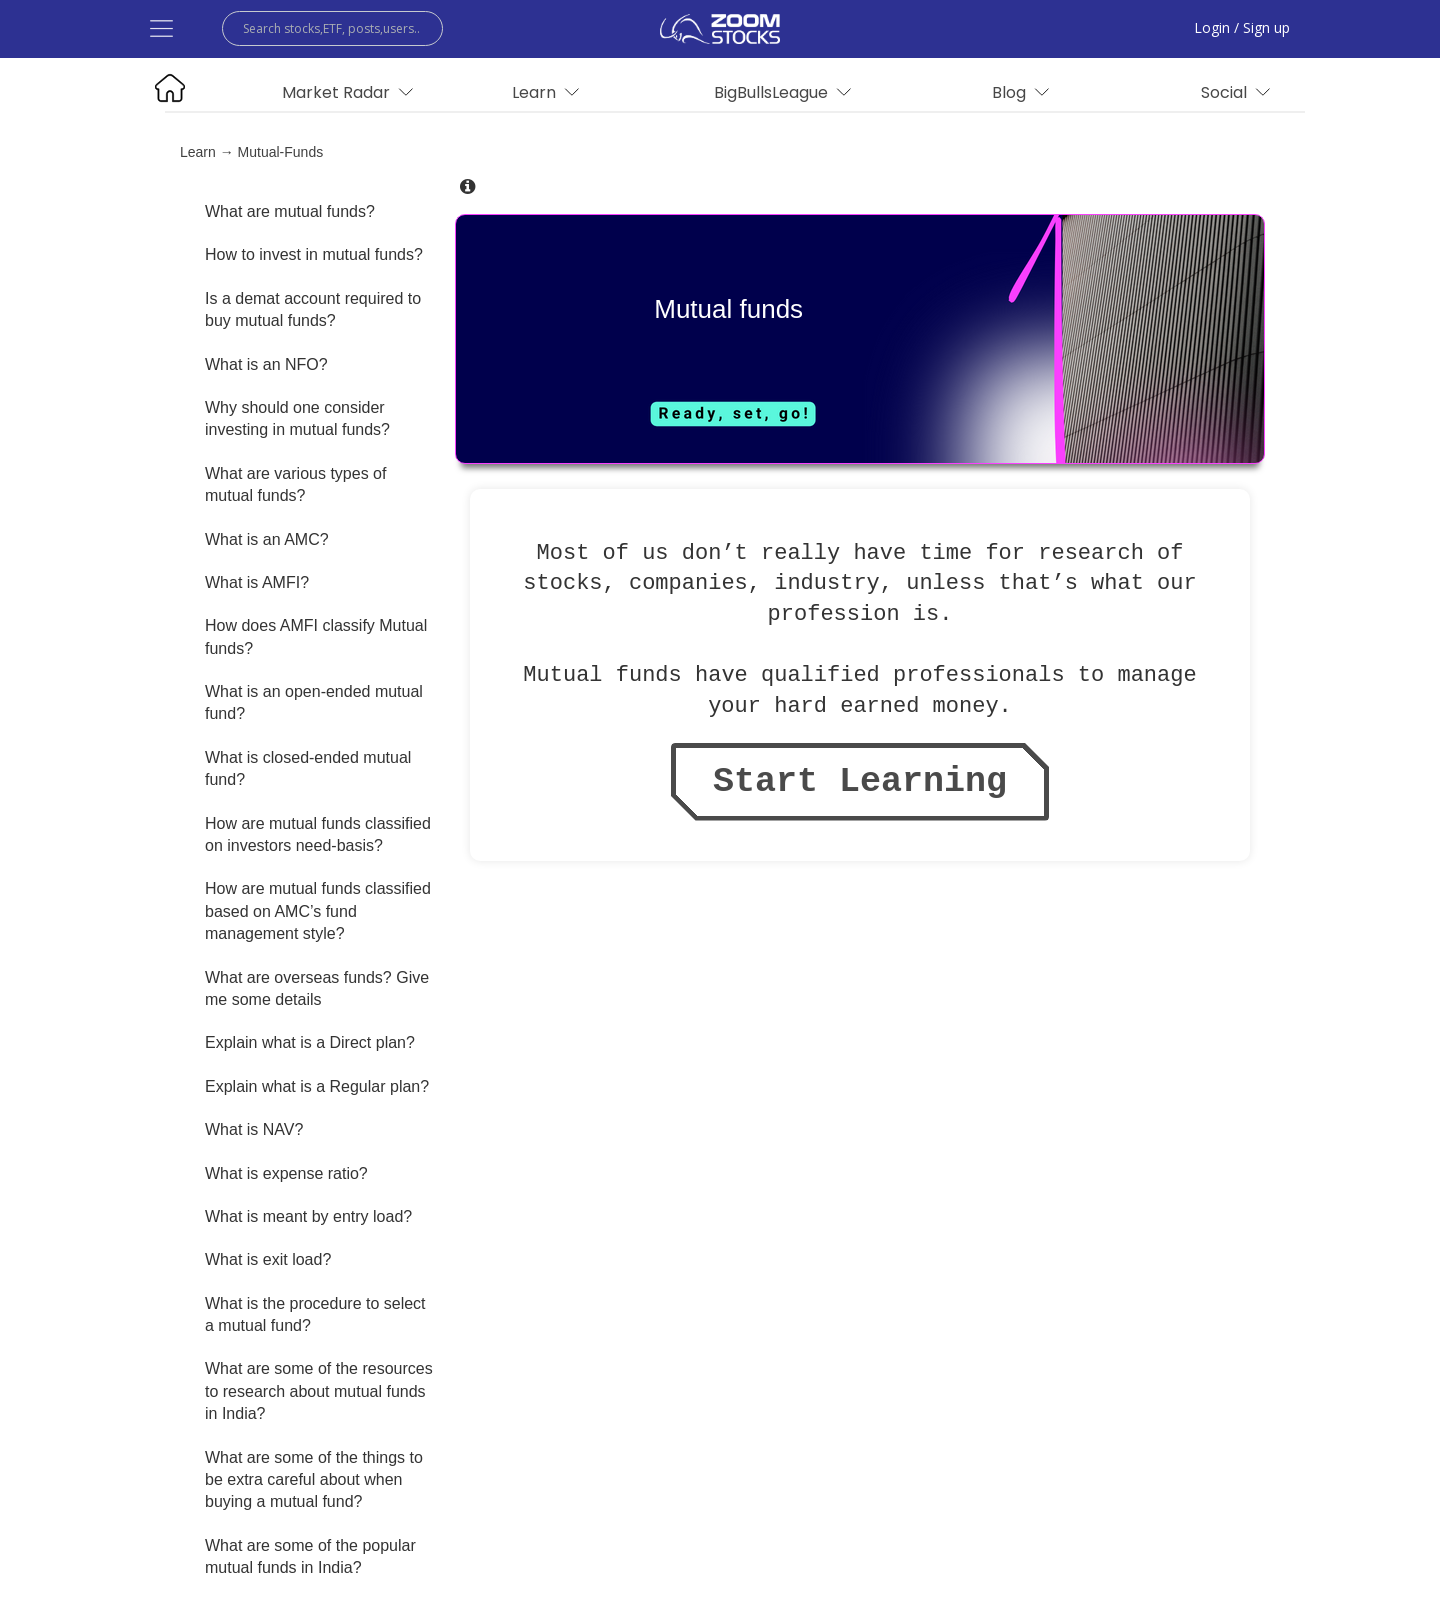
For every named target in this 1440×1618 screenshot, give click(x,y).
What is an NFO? (266, 364)
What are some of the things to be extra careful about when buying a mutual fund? (314, 1480)
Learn (198, 152)
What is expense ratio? (286, 1173)
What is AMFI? (257, 582)
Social (1235, 92)
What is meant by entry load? (308, 1216)
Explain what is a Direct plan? (310, 1042)
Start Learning (860, 781)
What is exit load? (268, 1259)
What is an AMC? (267, 539)
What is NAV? (254, 1129)
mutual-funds (281, 152)
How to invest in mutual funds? (314, 254)
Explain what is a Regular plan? (317, 1086)
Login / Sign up (1242, 27)
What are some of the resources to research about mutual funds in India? (319, 1391)
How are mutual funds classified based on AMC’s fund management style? (318, 911)
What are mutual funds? (290, 211)
